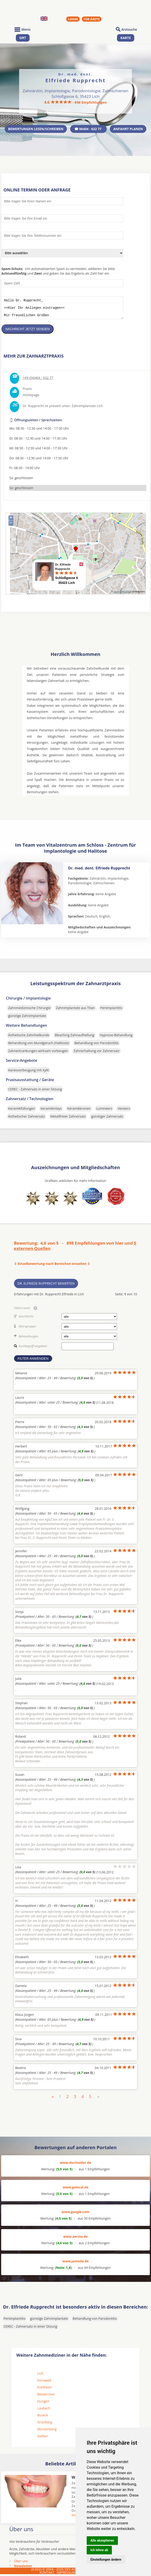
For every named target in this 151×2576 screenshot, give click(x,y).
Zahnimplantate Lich (87, 409)
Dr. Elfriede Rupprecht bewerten (46, 1287)
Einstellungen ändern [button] (105, 2559)
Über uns (21, 2564)
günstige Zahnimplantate (27, 1019)
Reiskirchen (46, 2397)
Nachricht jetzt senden (27, 332)
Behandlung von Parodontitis (96, 1046)
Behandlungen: (29, 1339)
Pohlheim (44, 2390)
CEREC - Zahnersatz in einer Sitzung (35, 1092)
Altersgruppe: (27, 1329)
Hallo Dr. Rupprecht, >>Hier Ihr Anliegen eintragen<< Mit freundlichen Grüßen (62, 309)
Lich (40, 2377)
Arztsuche (129, 29)
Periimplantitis (111, 1011)
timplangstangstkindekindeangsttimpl (89, 1339)
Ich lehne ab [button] (99, 2550)
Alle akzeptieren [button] (102, 2540)
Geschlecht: (26, 1319)
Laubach (43, 2411)
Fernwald (44, 2384)
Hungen (43, 2404)
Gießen (42, 2439)
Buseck (42, 2418)
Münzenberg (47, 2432)
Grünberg (44, 2425)
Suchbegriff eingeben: (33, 1349)
